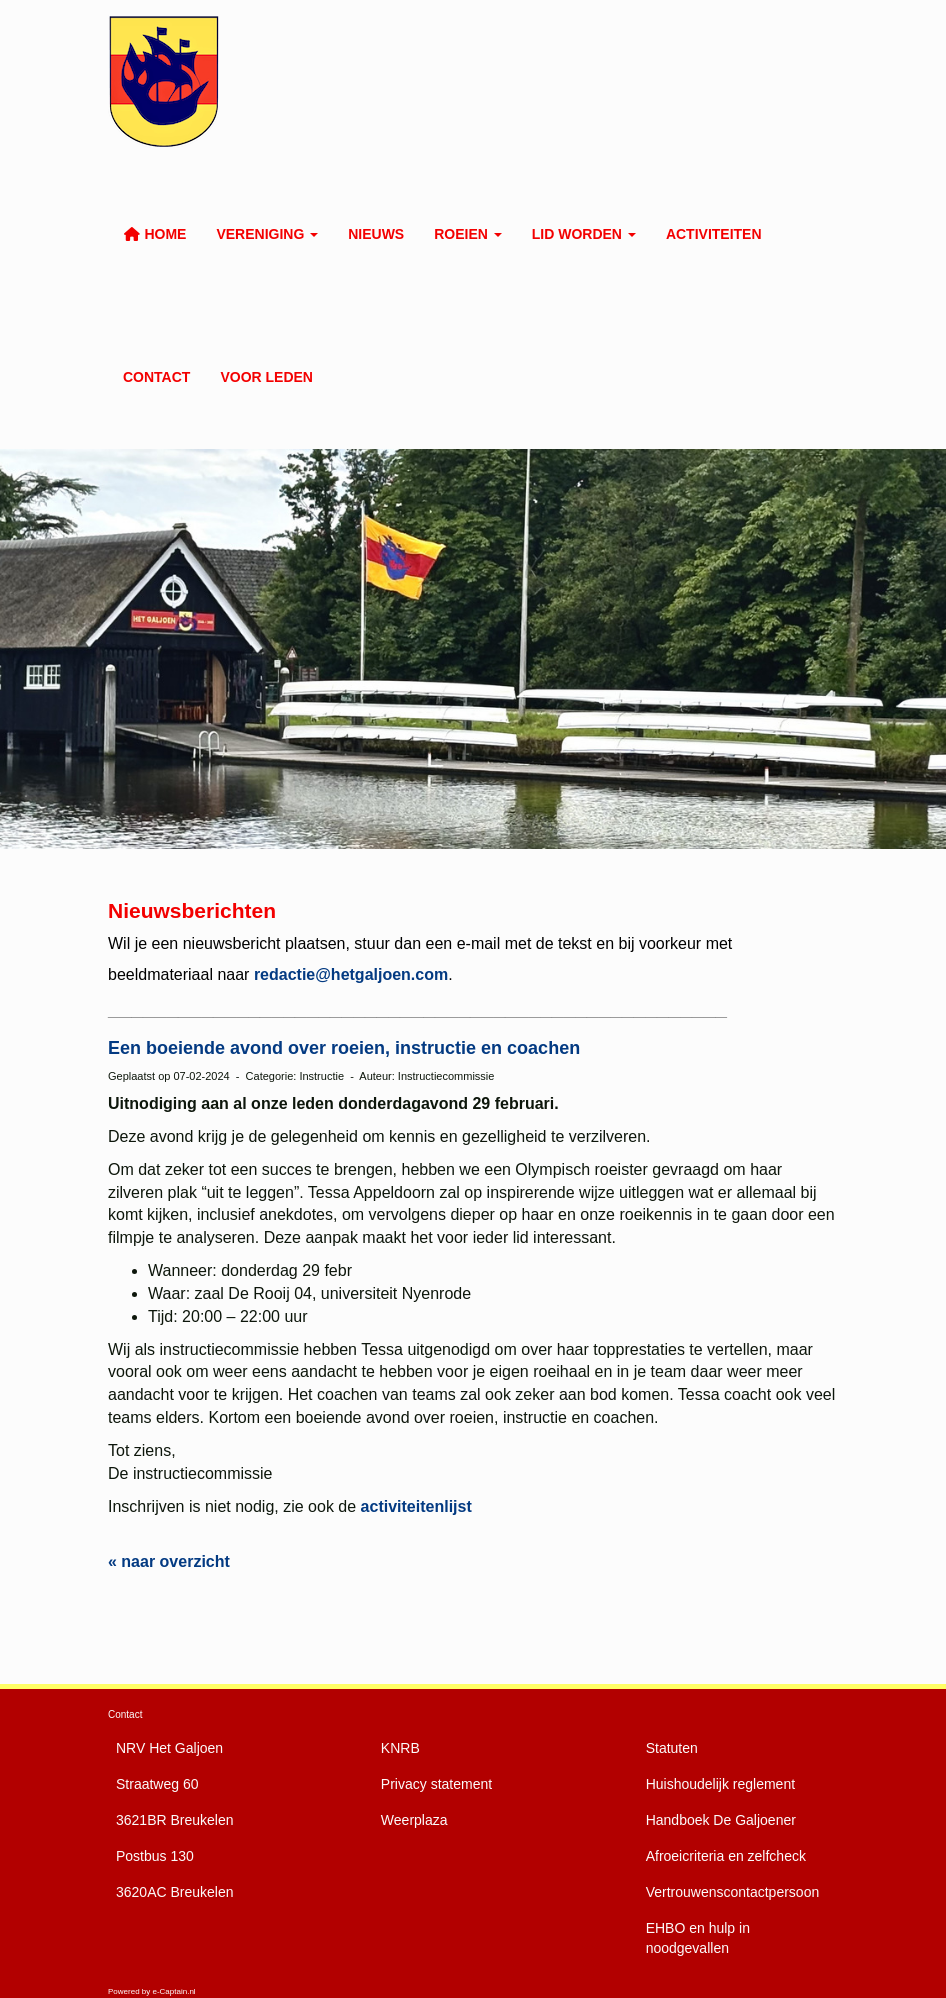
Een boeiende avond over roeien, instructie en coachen (344, 1048)
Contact (156, 377)
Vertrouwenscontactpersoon (733, 1892)
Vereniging (267, 234)
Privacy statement (436, 1784)
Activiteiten (714, 234)
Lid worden (584, 234)
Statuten (672, 1748)
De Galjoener (721, 1820)
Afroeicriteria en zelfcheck (726, 1856)
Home (154, 234)
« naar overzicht (169, 1561)
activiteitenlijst (416, 1506)
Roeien (468, 234)
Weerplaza (414, 1820)
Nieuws (376, 234)
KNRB (400, 1748)
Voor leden (266, 377)
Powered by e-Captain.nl (152, 1991)
